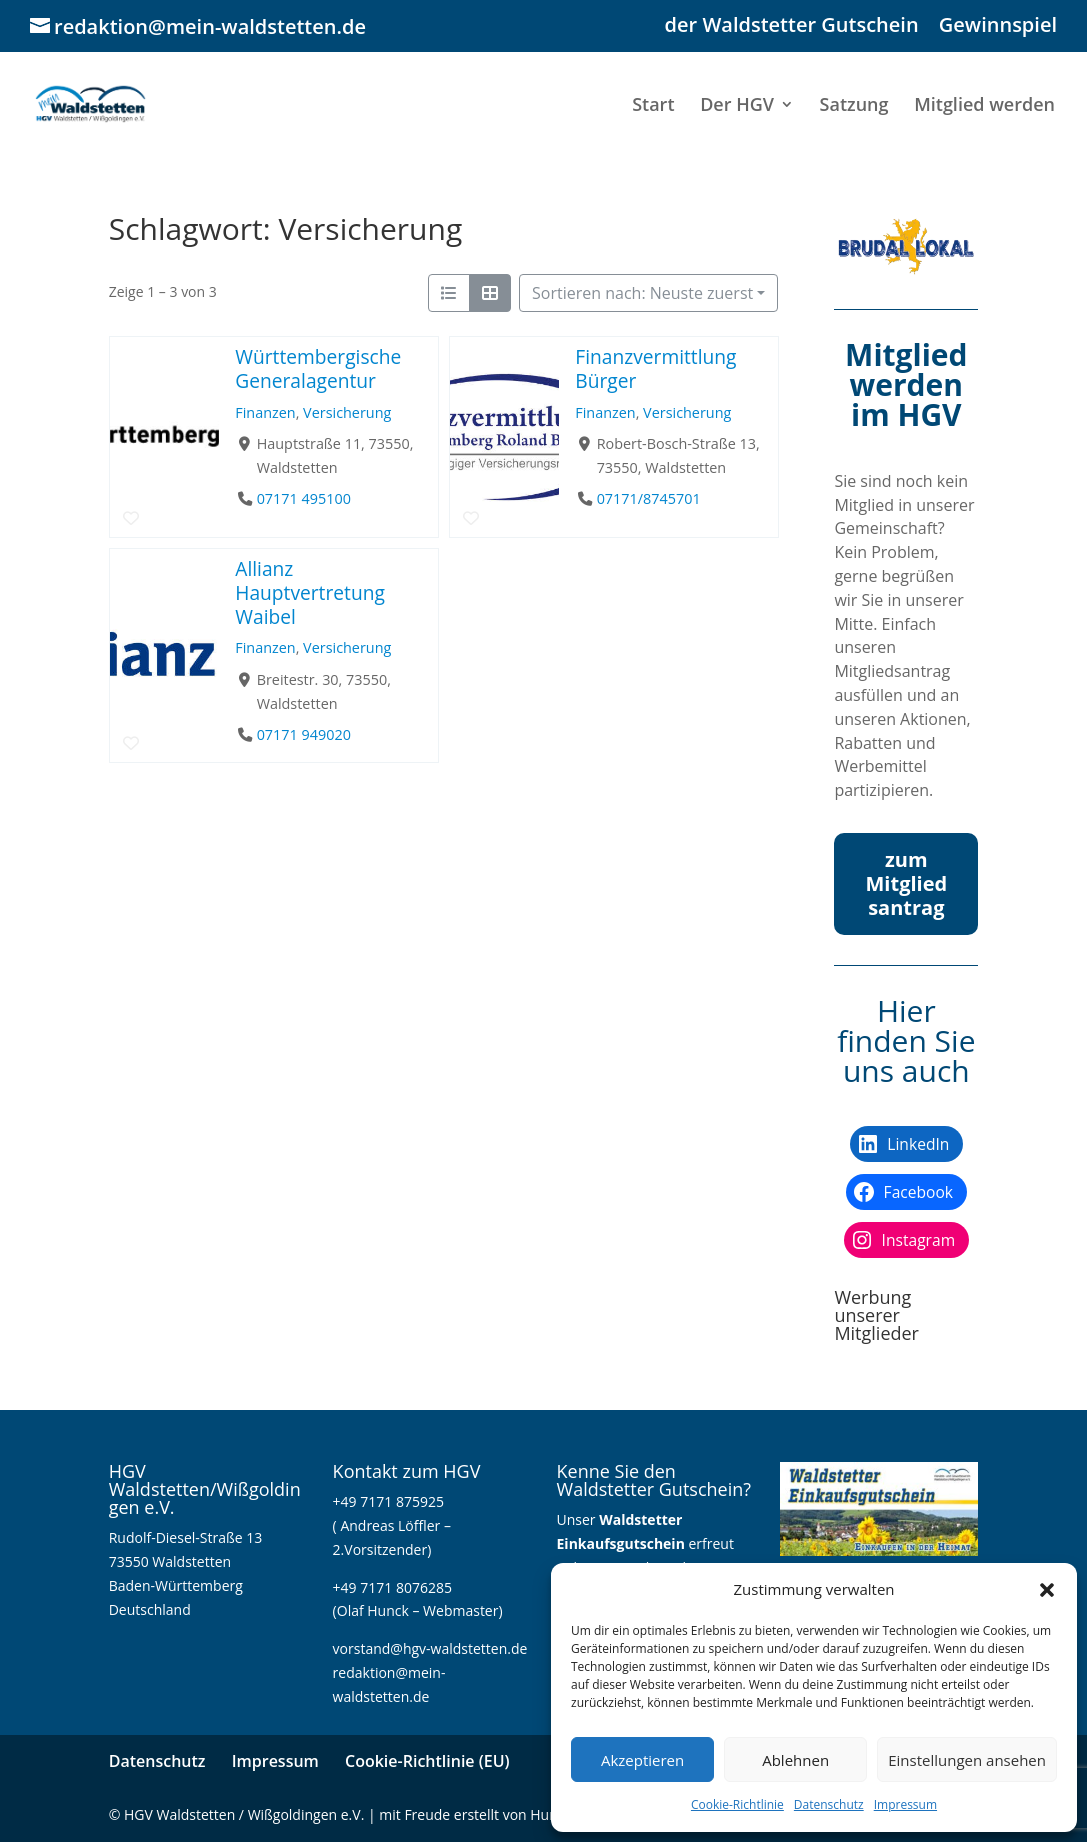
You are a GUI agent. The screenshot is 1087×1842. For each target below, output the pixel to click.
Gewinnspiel (998, 26)
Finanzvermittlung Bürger (655, 368)
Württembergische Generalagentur (318, 368)
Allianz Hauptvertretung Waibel (310, 592)
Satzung (854, 106)
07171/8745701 (648, 498)
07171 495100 (303, 498)
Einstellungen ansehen (967, 1760)
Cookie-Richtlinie (737, 1804)
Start (653, 106)
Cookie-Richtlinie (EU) (427, 1761)
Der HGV (737, 106)
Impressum (905, 1804)
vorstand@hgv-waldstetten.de (430, 1648)
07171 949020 (303, 734)
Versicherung (347, 412)
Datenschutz (829, 1804)
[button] (1047, 1590)
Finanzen (265, 412)
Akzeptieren (642, 1760)
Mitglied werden (984, 106)
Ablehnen (795, 1760)
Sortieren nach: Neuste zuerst (642, 293)
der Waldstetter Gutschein (792, 26)
